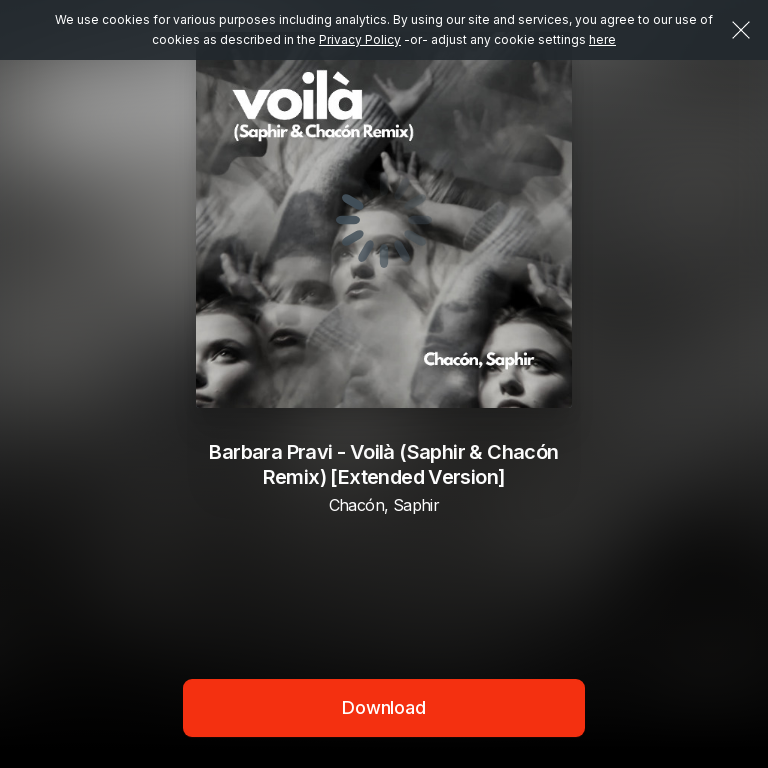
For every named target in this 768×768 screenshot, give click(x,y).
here (602, 39)
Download (384, 707)
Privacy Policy (360, 39)
